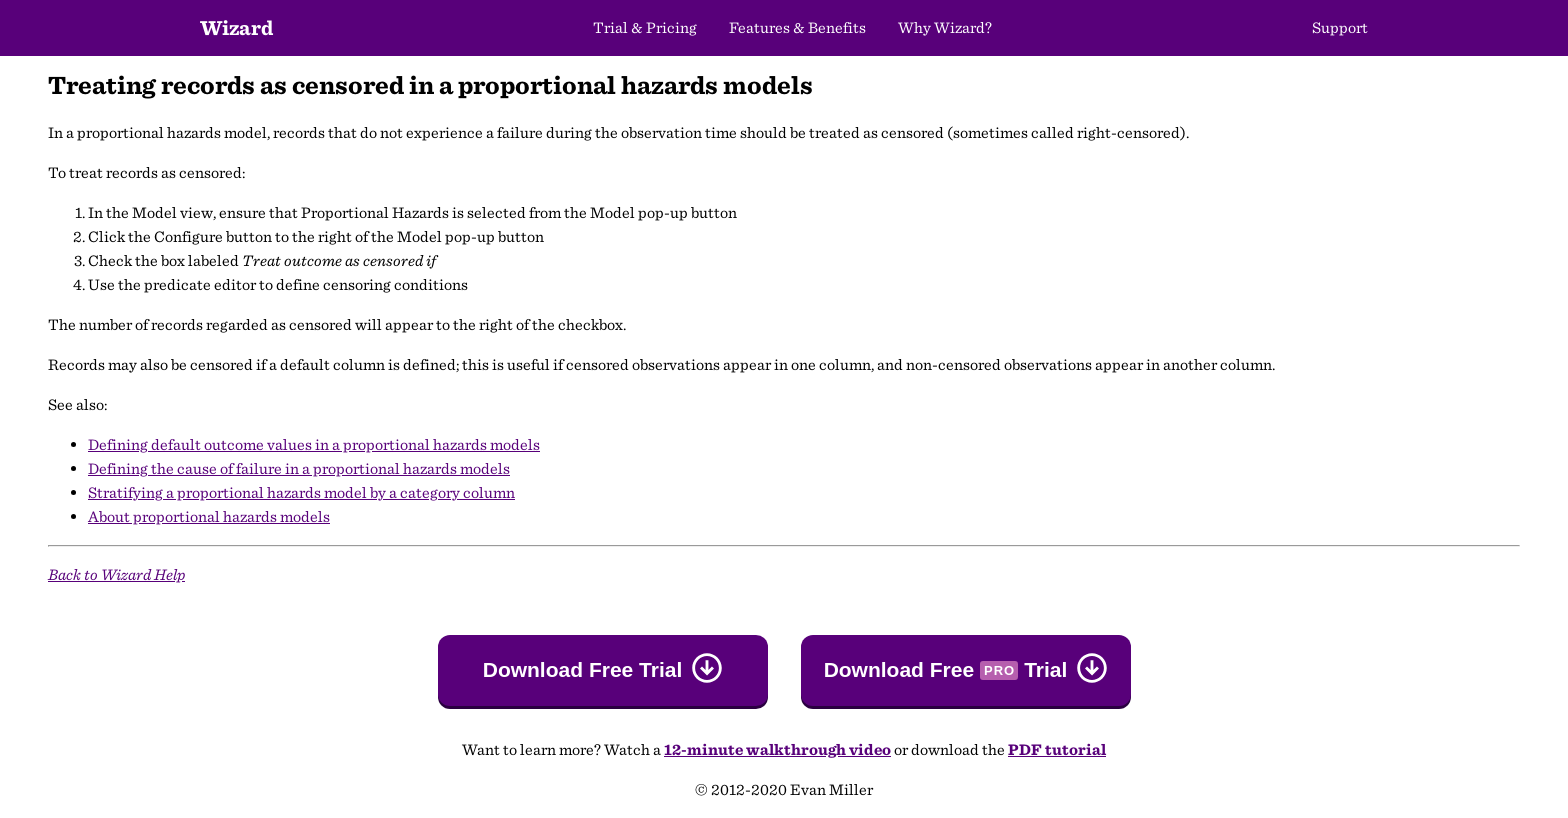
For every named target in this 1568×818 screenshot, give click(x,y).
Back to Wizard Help (116, 574)
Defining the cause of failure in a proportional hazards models (299, 468)
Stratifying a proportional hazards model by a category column (301, 492)
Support (1340, 27)
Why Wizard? (945, 27)
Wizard (236, 27)
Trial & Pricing (645, 27)
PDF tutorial (1057, 749)
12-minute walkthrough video (777, 749)
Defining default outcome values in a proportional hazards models (314, 444)
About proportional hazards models (209, 516)
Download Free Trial (583, 669)
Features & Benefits (797, 27)
